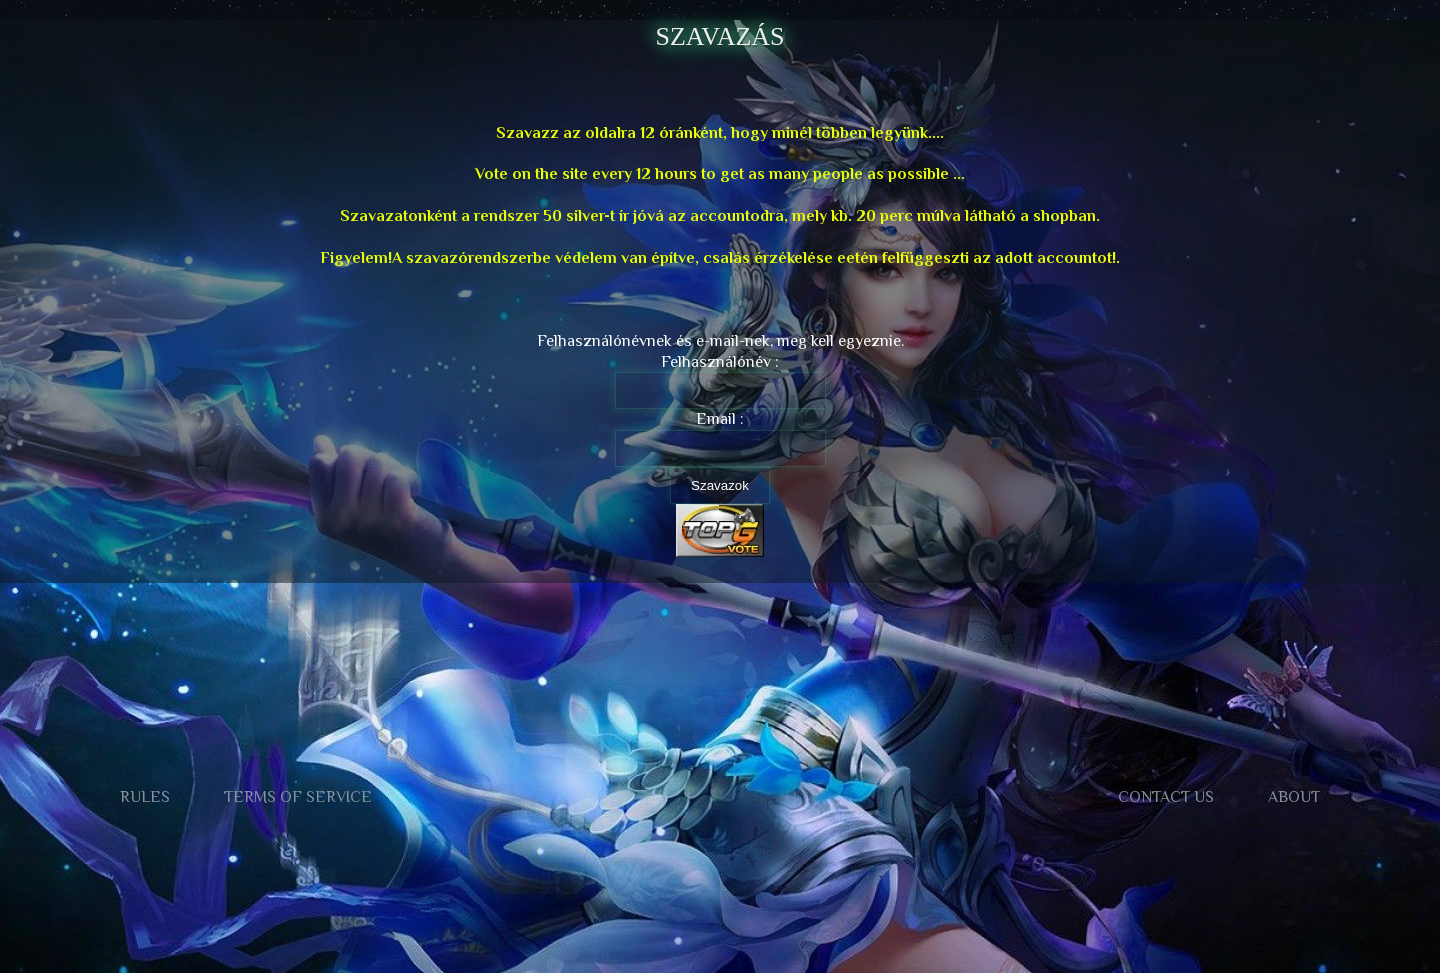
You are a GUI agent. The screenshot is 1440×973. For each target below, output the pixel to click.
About (1294, 797)
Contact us (1166, 797)
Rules (145, 797)
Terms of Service (298, 797)
